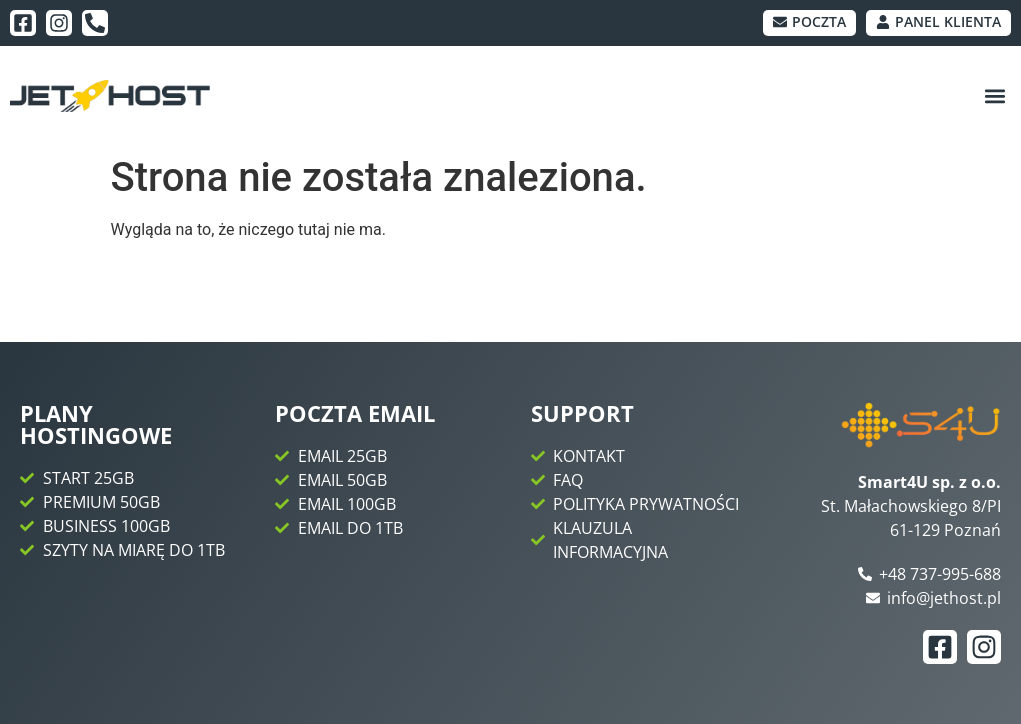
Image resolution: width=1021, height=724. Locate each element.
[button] (994, 96)
